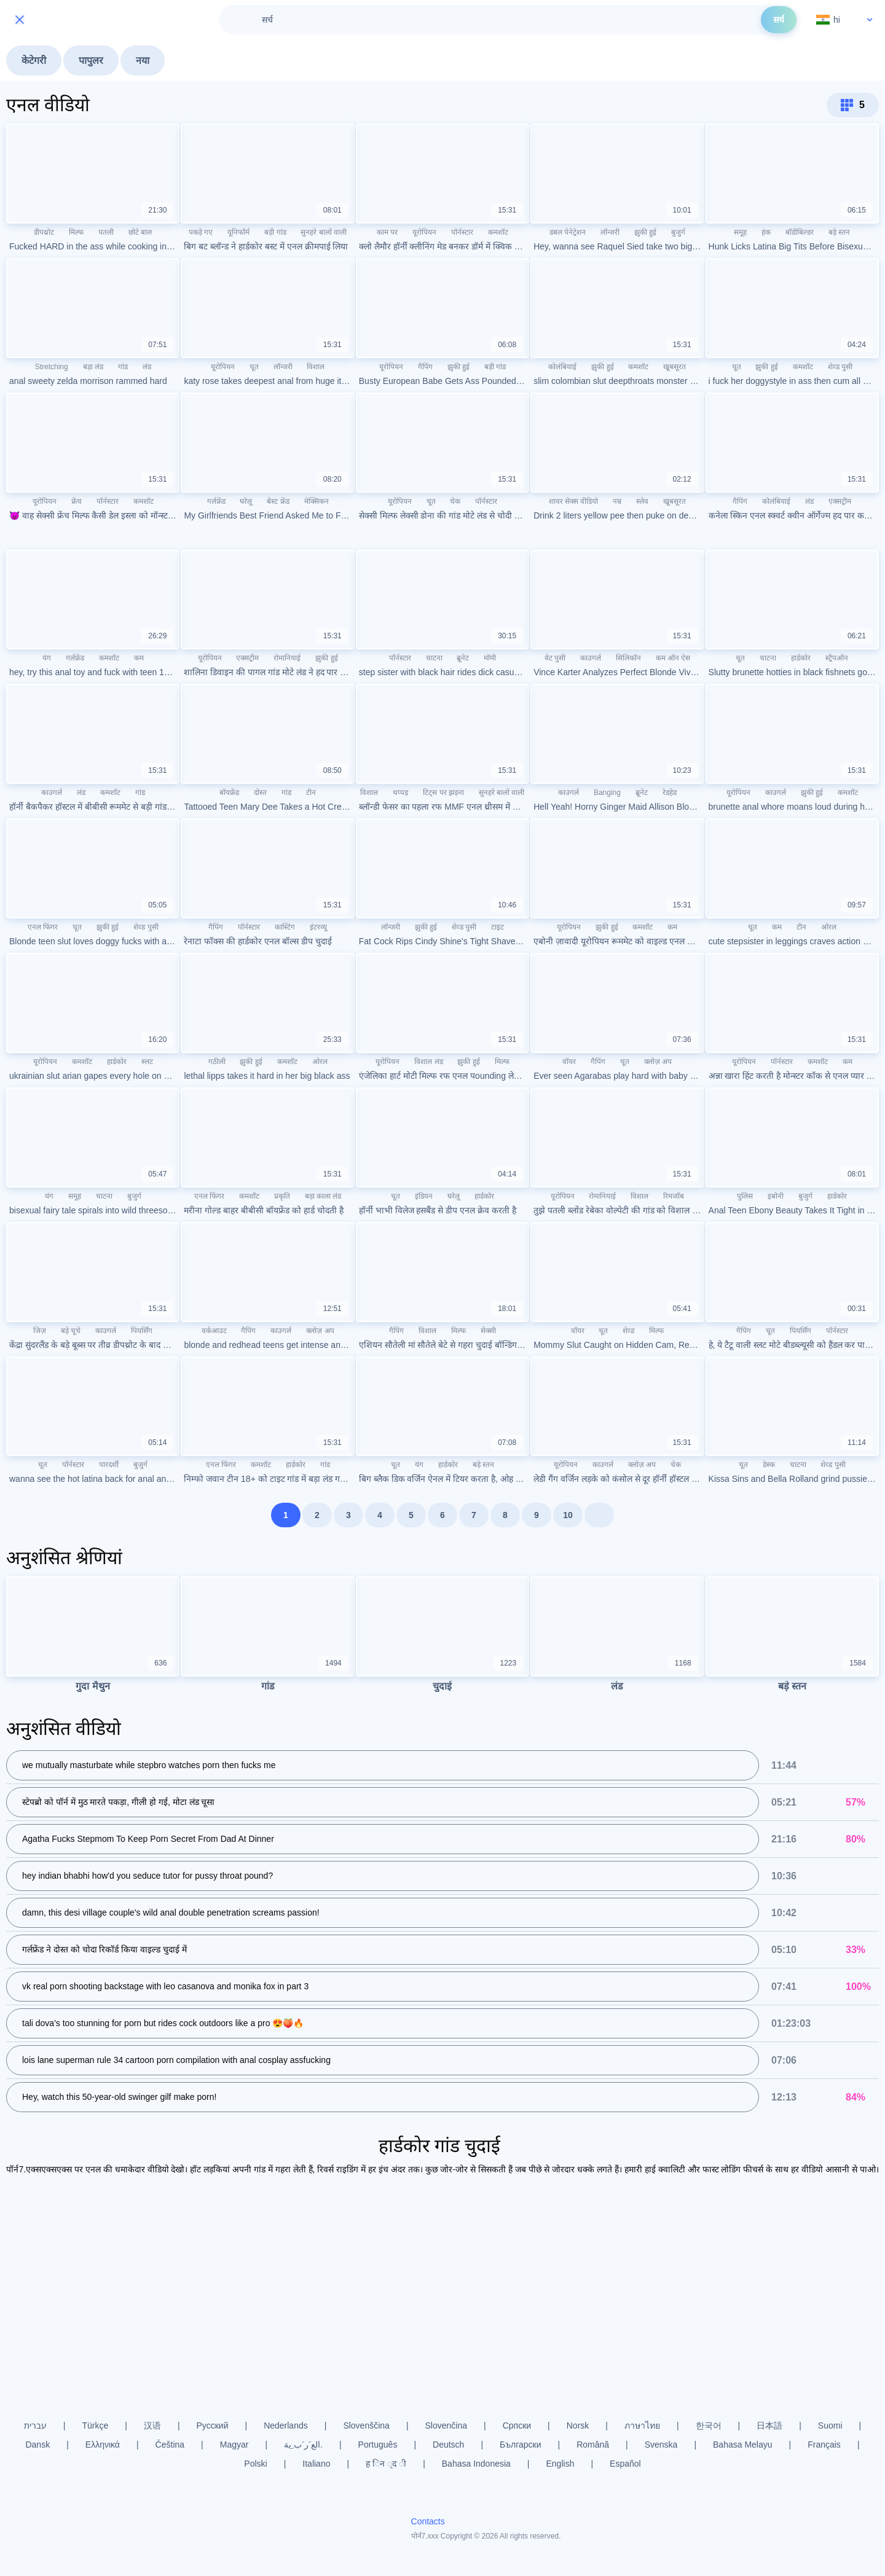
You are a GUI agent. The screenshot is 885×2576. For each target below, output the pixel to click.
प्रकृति (282, 1196)
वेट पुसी (555, 658)
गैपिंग (425, 366)
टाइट (497, 927)
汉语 (152, 2425)
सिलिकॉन (628, 658)
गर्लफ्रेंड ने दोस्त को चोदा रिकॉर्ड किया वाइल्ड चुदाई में (104, 1950)
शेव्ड (628, 1330)
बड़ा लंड (93, 366)
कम (139, 658)
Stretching (51, 366)
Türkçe (95, 2425)
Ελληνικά (102, 2444)
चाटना (434, 658)
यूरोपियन (424, 232)
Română (592, 2444)
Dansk (37, 2444)
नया (142, 60)
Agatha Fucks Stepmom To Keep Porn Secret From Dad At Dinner (148, 1839)
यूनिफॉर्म (238, 232)
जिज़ (39, 1330)
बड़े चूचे (71, 1330)
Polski (255, 2463)
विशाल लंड (428, 1061)
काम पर (387, 232)
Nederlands (286, 2425)
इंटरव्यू (318, 927)
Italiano (316, 2463)
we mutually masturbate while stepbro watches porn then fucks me (148, 1766)
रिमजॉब (673, 1196)
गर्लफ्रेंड (216, 501)
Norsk (578, 2425)
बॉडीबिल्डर (799, 232)
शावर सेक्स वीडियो (574, 501)
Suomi (830, 2425)
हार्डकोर (801, 658)
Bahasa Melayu (743, 2444)
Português (378, 2444)
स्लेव (642, 501)
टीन (311, 792)
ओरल (828, 927)
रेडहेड (670, 792)
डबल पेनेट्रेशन (567, 232)
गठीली (217, 1061)
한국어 (709, 2425)
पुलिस (745, 1196)
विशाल (315, 366)
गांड (123, 366)
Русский (213, 2425)
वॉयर (569, 1061)
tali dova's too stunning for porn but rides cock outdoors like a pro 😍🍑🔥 (163, 2024)
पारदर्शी (109, 1464)
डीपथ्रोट (44, 232)
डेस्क (769, 1464)
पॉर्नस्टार (462, 232)
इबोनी (776, 1196)
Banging (607, 792)
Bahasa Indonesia (476, 2463)
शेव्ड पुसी (840, 366)
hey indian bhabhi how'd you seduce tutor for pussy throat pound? (147, 1876)
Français (824, 2444)
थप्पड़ (400, 792)
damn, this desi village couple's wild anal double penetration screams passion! (171, 1913)
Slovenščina (366, 2425)
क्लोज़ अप (658, 1061)
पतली (106, 232)
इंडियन (424, 1196)
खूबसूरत (674, 366)
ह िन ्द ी (386, 2463)
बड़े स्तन (839, 232)
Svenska (661, 2444)
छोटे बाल (140, 232)
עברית (35, 2425)
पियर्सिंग (141, 1330)
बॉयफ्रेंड (229, 792)
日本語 (769, 2425)
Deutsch (448, 2444)
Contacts (428, 2521)
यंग (46, 658)
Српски (517, 2425)
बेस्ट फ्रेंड (278, 501)
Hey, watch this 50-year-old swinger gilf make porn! (119, 2097)
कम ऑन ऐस (673, 658)
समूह (740, 232)
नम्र (617, 501)
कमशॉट (498, 232)
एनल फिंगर (43, 927)
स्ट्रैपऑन (836, 658)
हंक (766, 232)
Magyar (234, 2444)
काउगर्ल (590, 658)
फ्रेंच (76, 501)
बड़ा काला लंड (323, 1196)
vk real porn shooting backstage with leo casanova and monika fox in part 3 (165, 1987)
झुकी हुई (645, 232)
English (560, 2463)
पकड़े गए (201, 232)
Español (625, 2463)
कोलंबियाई (562, 366)
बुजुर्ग (678, 232)
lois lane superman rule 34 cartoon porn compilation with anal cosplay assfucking (176, 2060)
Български (520, 2444)
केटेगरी (34, 60)
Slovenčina (446, 2425)
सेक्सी (488, 1330)
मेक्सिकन (316, 501)
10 (568, 1515)
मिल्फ (76, 232)
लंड (147, 366)
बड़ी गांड (275, 232)
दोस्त (260, 792)
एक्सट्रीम (839, 501)
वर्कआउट (214, 1330)
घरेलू (246, 501)
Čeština (169, 2444)
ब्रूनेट (463, 658)
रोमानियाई (287, 658)
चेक (455, 501)
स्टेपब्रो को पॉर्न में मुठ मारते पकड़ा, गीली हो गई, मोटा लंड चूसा (118, 1802)
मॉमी (490, 658)
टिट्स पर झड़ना (443, 792)
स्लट (147, 1061)
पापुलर (91, 60)
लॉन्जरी (610, 232)
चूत (254, 366)
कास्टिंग (285, 927)
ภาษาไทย (642, 2425)
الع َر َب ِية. (303, 2444)
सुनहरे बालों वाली (324, 232)
